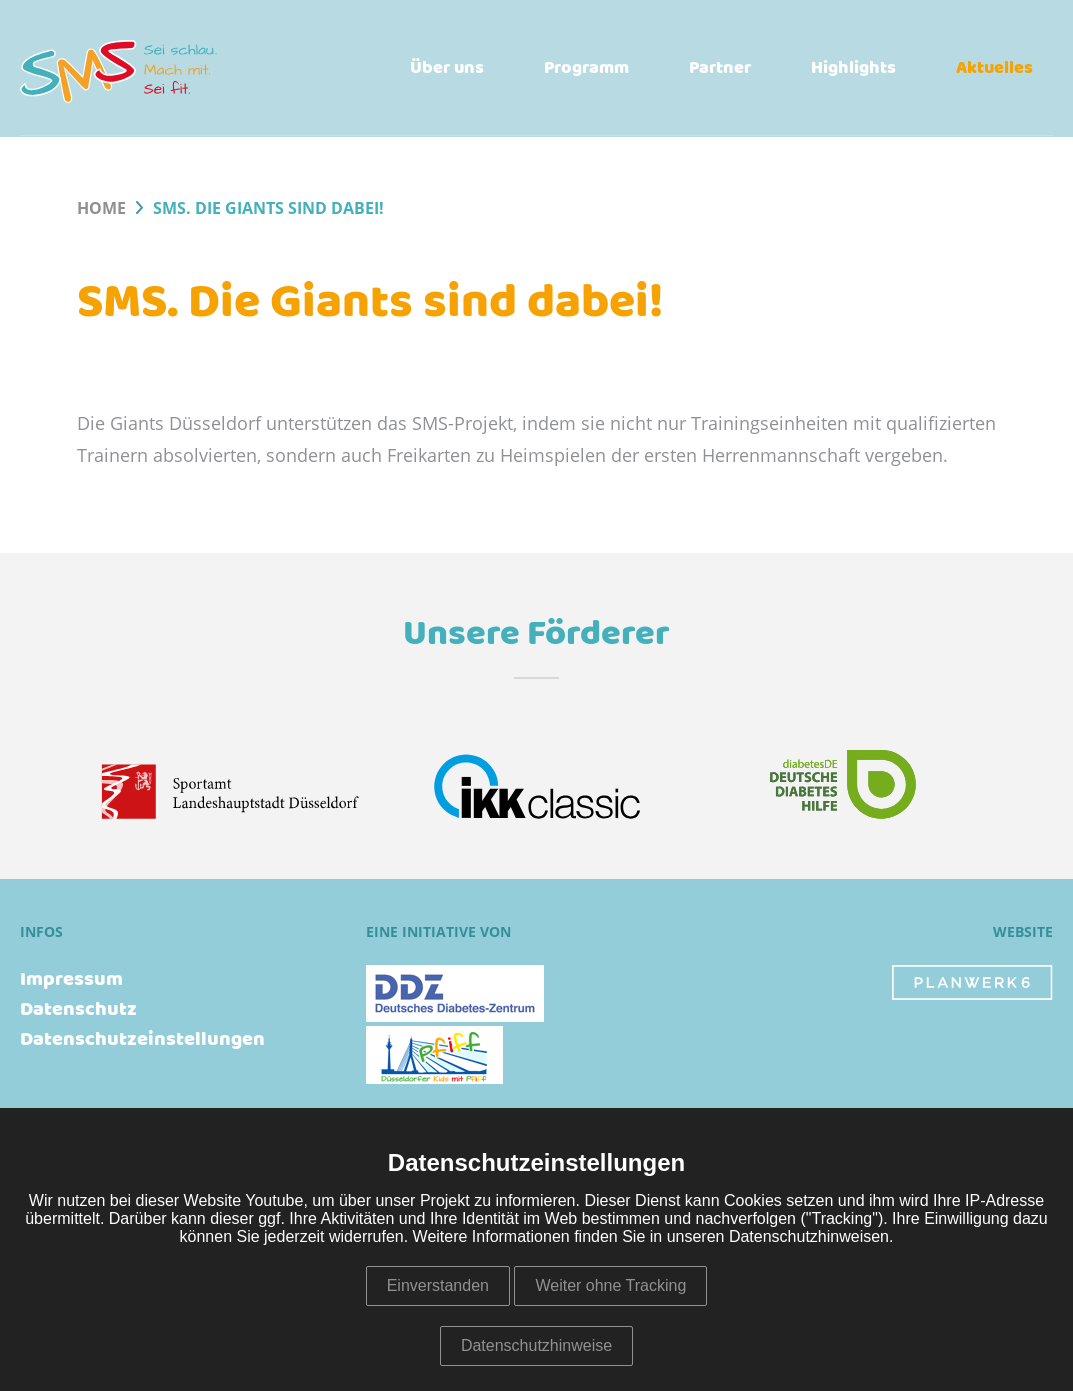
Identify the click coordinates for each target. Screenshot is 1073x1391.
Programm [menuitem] (586, 68)
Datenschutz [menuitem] (78, 1010)
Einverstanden (438, 1285)
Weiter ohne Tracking (610, 1285)
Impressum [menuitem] (71, 980)
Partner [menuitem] (720, 68)
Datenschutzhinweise (536, 1345)
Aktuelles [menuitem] (994, 68)
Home (101, 209)
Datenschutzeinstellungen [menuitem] (142, 1040)
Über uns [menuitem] (447, 68)
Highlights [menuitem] (853, 68)
